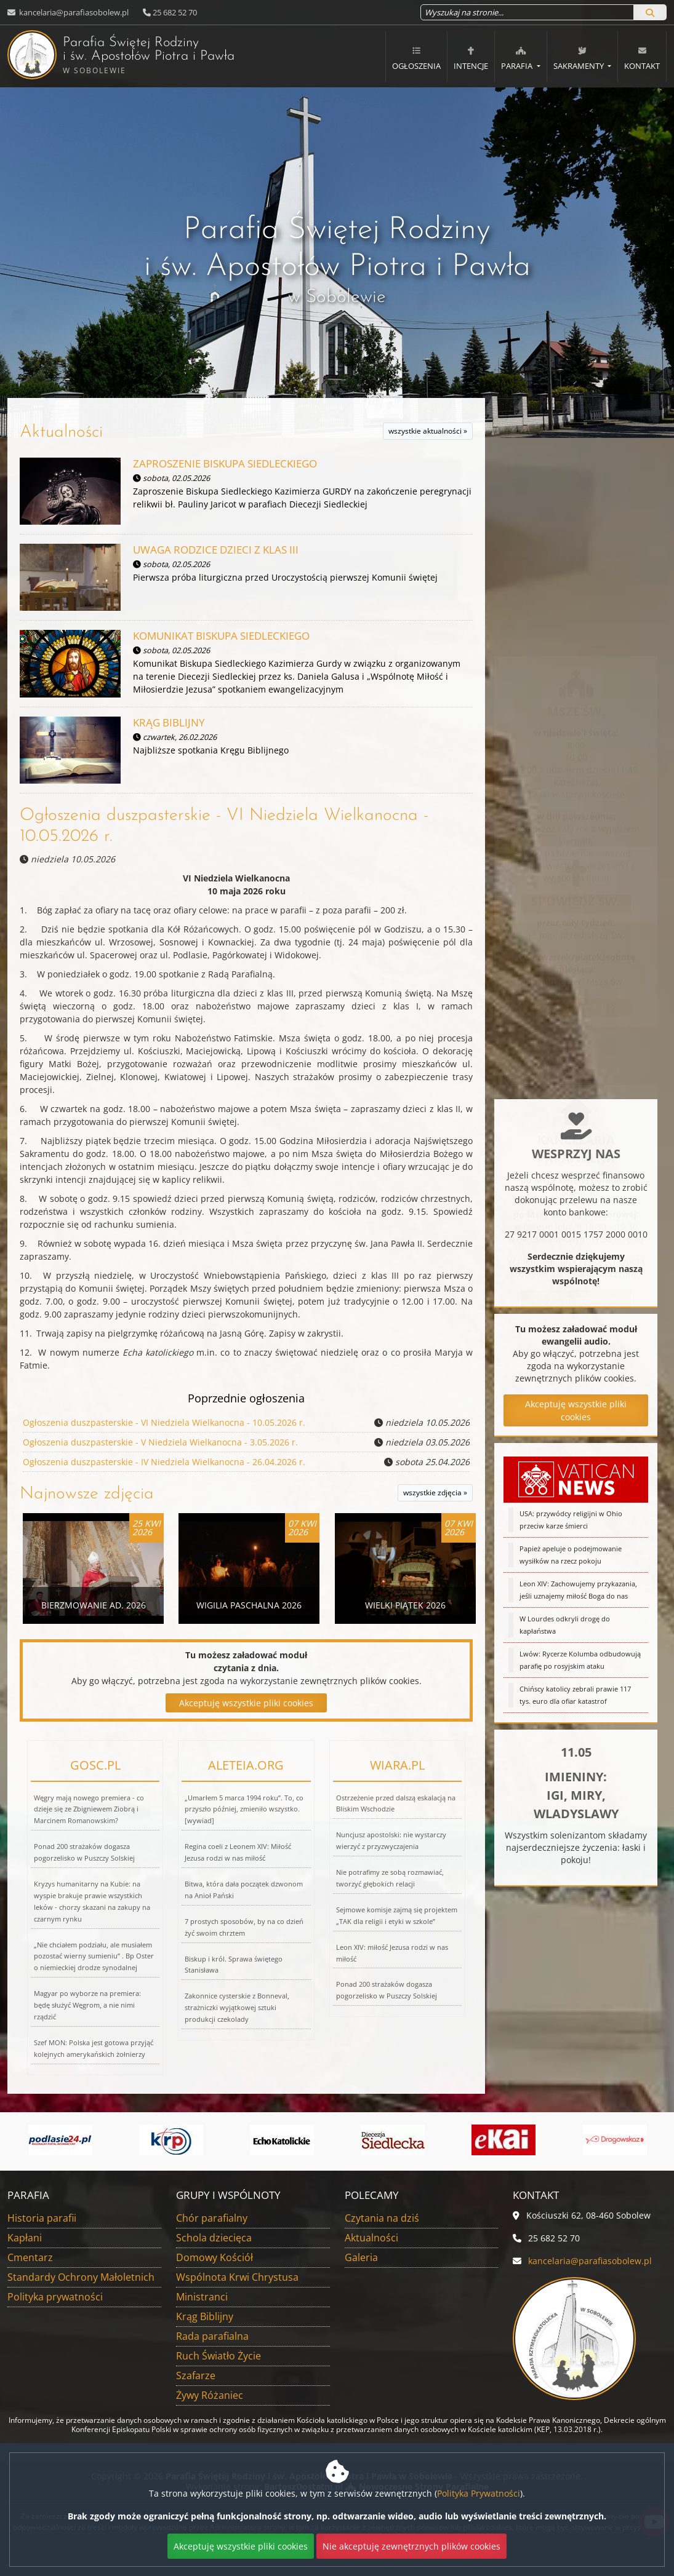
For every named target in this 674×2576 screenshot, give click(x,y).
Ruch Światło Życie (218, 2356)
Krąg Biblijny (204, 2316)
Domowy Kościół (214, 2257)
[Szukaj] (650, 12)
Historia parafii (41, 2218)
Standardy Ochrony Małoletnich (80, 2277)
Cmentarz (30, 2257)
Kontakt (642, 58)
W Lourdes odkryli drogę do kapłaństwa (565, 1632)
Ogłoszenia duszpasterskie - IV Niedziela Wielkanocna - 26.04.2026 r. (164, 1462)
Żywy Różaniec (209, 2395)
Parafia (517, 58)
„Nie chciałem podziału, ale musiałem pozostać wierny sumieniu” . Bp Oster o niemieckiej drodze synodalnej (94, 1956)
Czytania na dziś (382, 2218)
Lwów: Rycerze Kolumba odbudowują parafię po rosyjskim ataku (580, 1667)
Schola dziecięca (214, 2237)
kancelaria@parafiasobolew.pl (73, 12)
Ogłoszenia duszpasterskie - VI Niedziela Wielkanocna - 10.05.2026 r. (164, 1422)
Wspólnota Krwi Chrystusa (237, 2277)
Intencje (471, 58)
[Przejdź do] (60, 2140)
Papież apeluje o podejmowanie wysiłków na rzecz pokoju (571, 1562)
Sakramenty (579, 58)
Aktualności (61, 432)
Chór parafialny (211, 2218)
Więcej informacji (576, 665)
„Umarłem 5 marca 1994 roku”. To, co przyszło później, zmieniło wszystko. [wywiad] (244, 1809)
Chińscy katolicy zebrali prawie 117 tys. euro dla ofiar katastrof (575, 1702)
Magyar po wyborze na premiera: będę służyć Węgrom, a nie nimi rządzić (87, 2005)
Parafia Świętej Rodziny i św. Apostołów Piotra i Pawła (103, 54)
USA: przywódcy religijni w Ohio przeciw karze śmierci (571, 1527)
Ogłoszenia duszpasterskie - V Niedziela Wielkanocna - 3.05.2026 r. (160, 1442)
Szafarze (195, 2375)
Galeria (361, 2257)
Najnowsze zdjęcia (87, 1494)
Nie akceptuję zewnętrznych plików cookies (411, 2546)
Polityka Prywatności (478, 2493)
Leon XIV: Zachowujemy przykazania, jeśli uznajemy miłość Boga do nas (578, 1597)
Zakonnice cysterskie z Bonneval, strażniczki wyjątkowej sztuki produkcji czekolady (237, 2007)
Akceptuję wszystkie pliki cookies (246, 1703)
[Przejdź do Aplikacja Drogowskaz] (615, 2140)
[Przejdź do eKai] (503, 2140)
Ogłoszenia (416, 58)
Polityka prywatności (55, 2297)
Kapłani (24, 2237)
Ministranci (202, 2297)
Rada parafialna (212, 2336)
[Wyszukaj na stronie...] (527, 12)
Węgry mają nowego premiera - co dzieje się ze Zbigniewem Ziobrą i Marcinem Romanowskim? (89, 1809)
